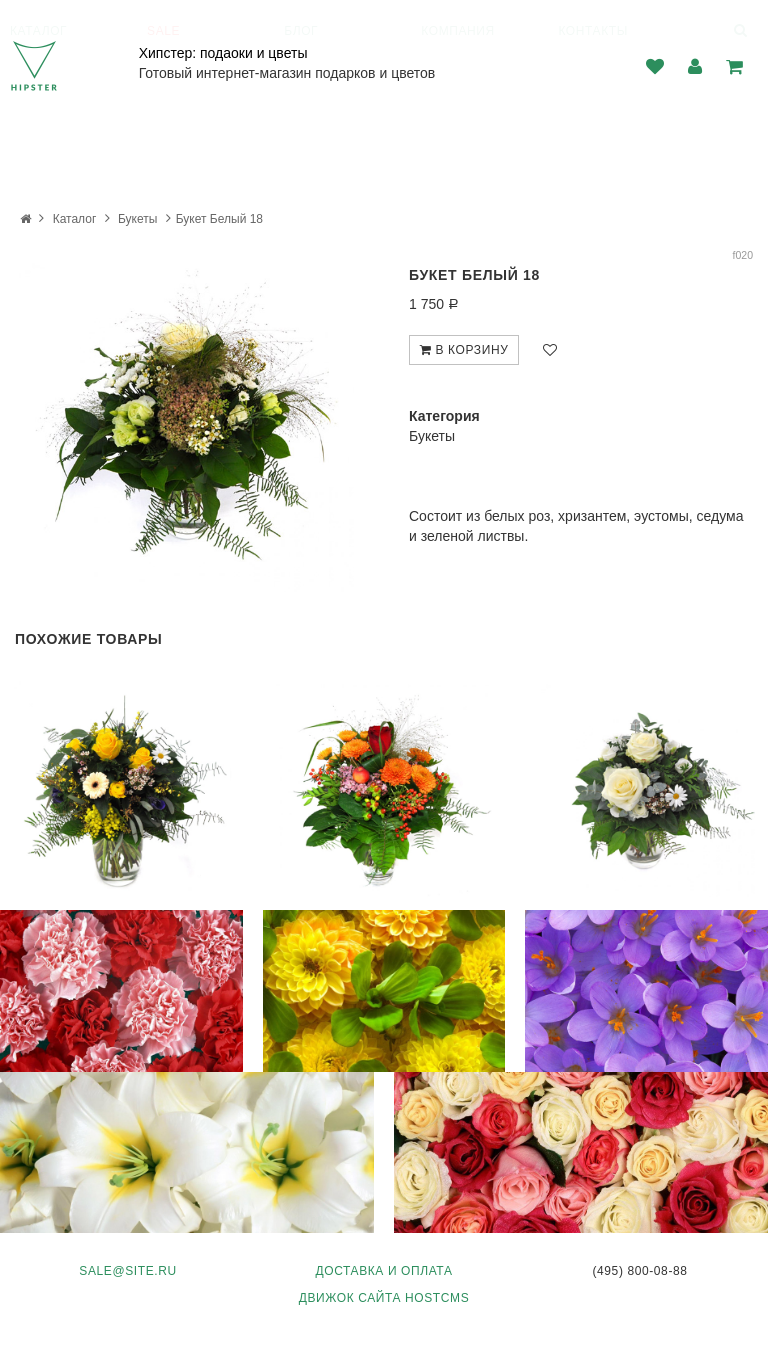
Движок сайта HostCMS (384, 1298)
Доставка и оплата (384, 1271)
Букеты (137, 219)
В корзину (464, 350)
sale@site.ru (127, 1271)
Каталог (75, 219)
